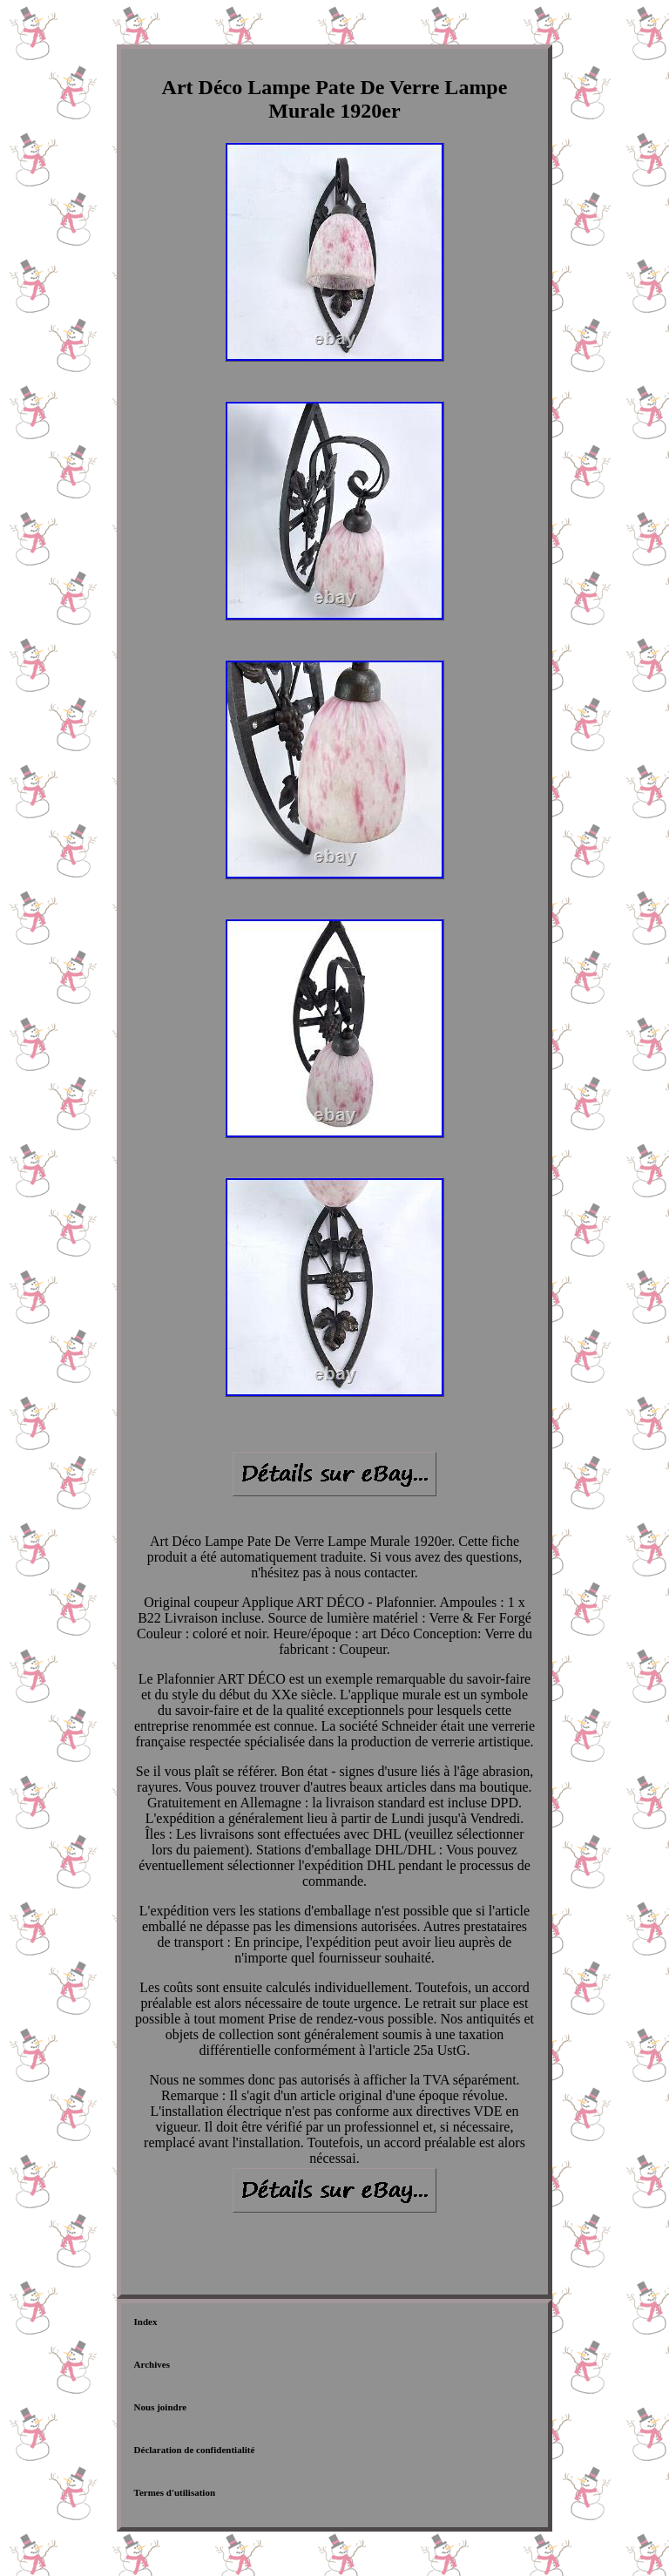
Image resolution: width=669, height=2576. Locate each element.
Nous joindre (160, 2407)
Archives (152, 2364)
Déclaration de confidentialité (194, 2449)
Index (146, 2321)
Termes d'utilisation (174, 2492)
